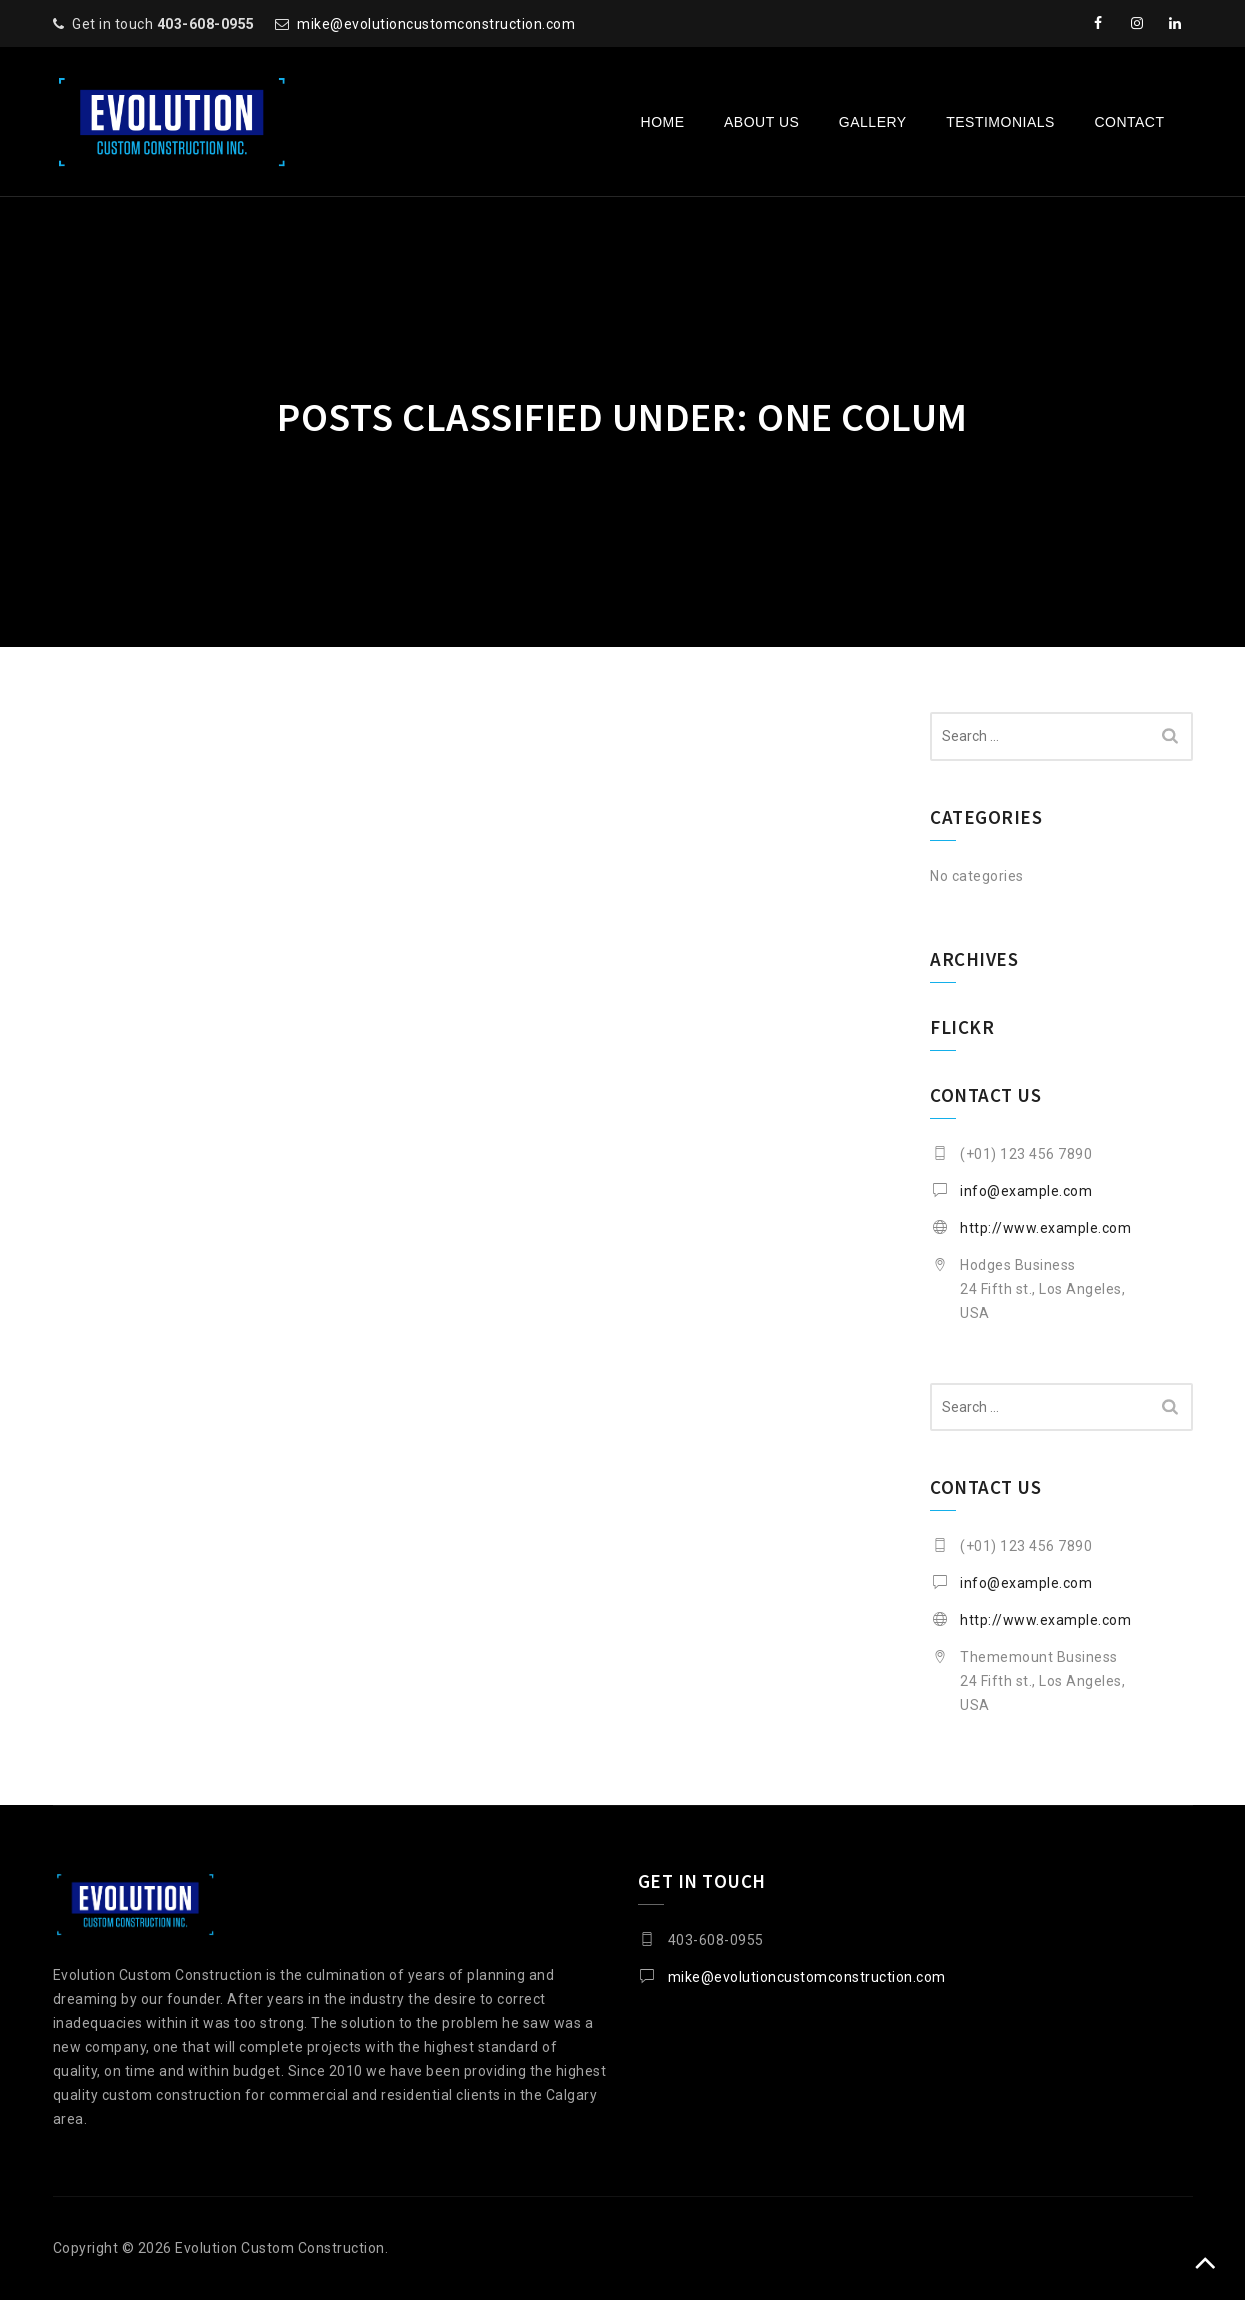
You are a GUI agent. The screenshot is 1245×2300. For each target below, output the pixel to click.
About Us (761, 122)
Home (663, 122)
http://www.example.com (1045, 1228)
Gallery (873, 122)
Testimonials (1000, 122)
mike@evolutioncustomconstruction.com (436, 24)
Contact (1129, 122)
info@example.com (1026, 1191)
